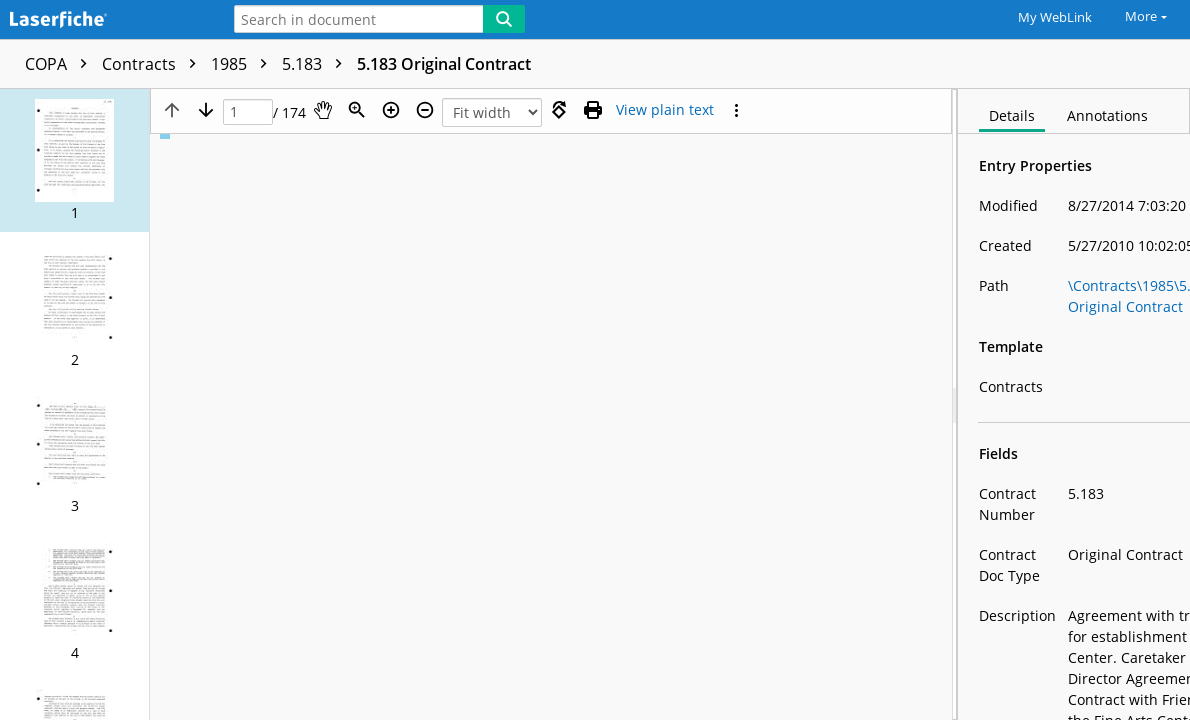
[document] (1074, 404)
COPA (61, 64)
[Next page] (206, 110)
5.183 (317, 64)
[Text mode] (665, 110)
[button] (74, 160)
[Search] (504, 19)
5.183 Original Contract (444, 64)
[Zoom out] (425, 110)
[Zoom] (357, 110)
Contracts (154, 64)
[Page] (248, 112)
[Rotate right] (559, 110)
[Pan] (323, 110)
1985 (244, 64)
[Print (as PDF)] (593, 110)
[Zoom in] (391, 110)
